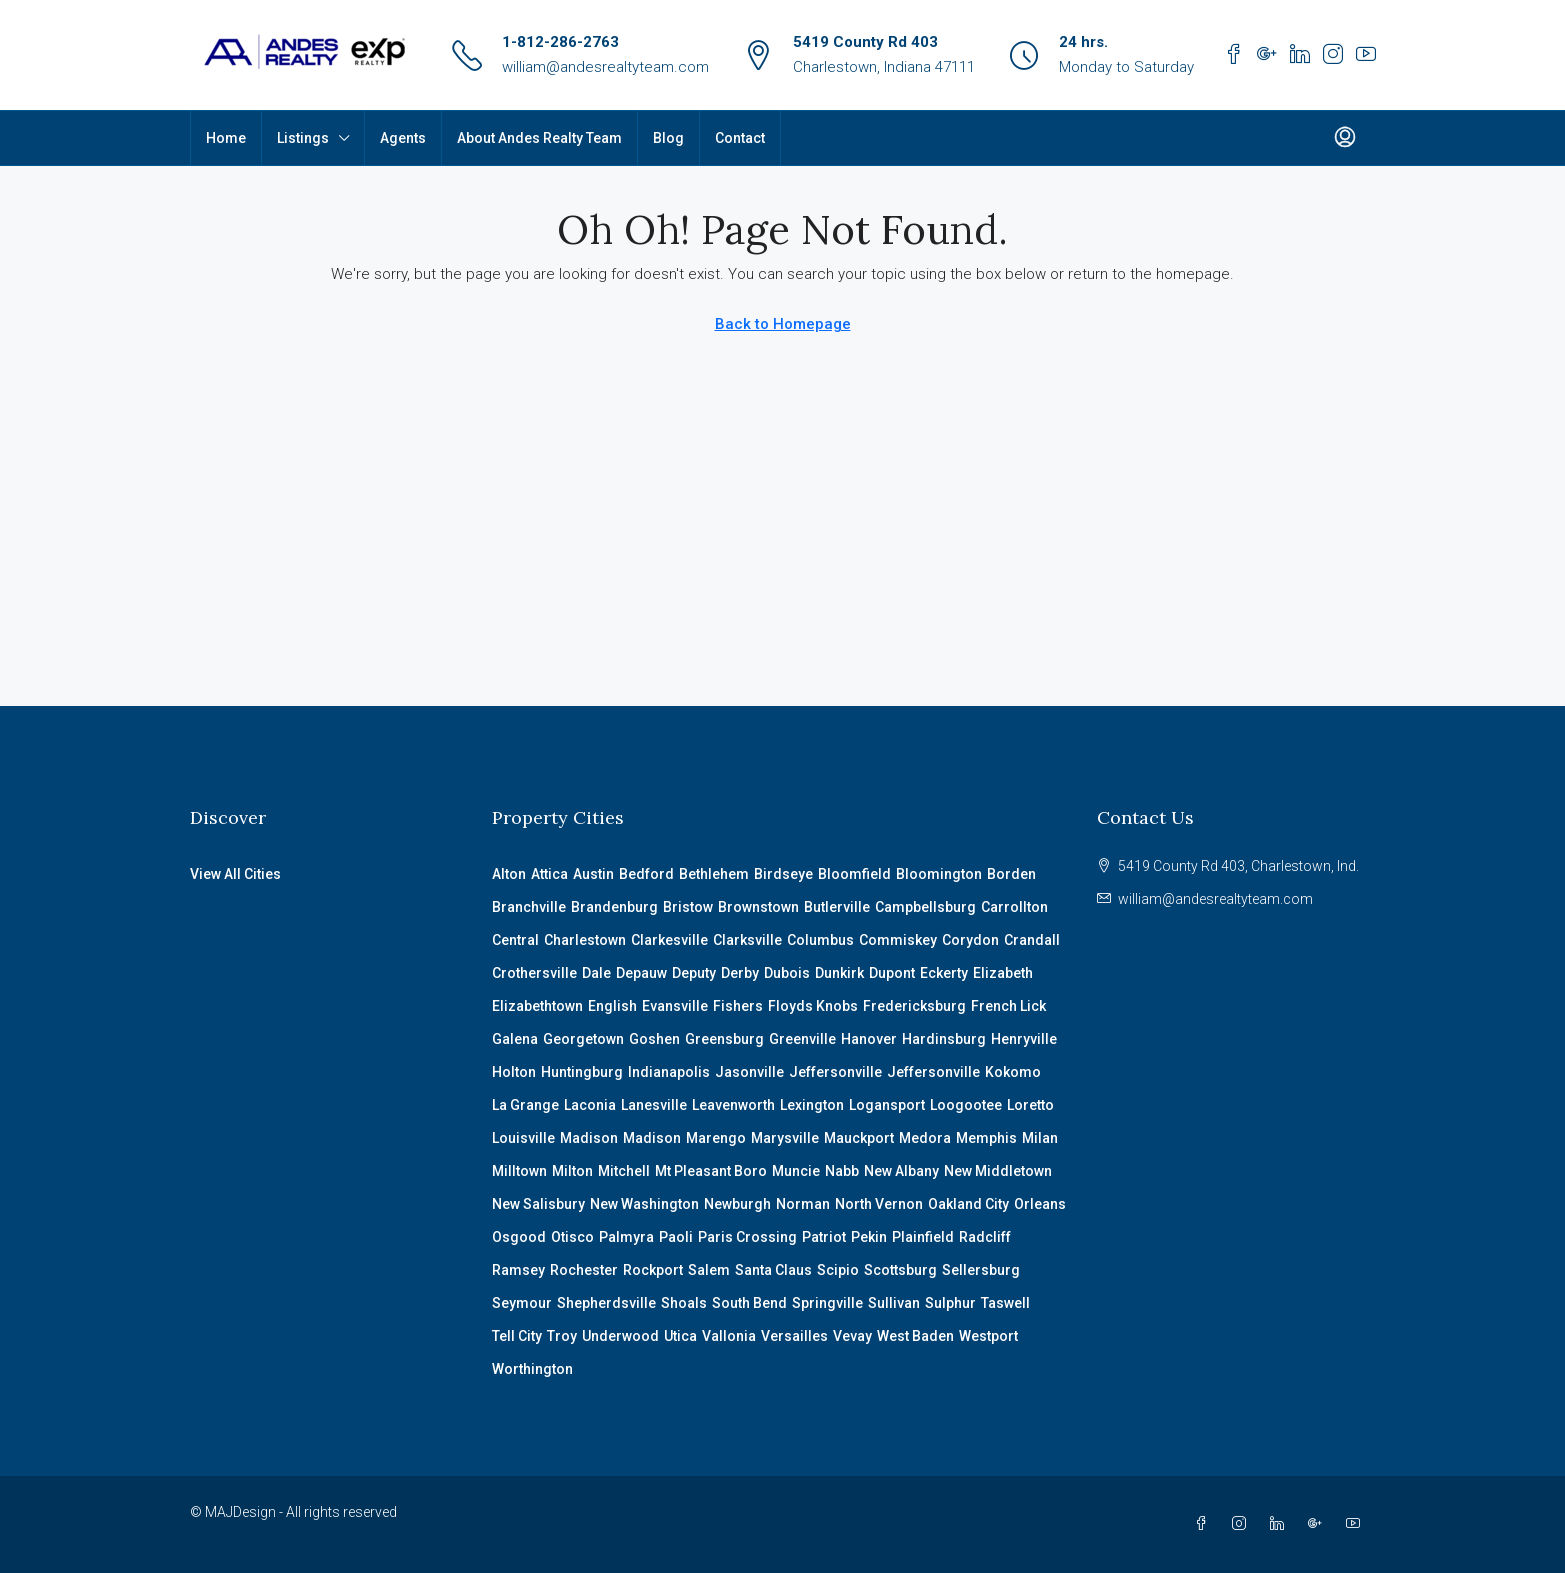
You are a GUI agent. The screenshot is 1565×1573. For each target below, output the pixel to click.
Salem (709, 1270)
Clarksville (747, 940)
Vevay (852, 1336)
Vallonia (729, 1336)
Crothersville (534, 973)
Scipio (838, 1270)
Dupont (892, 973)
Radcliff (985, 1237)
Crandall (1032, 940)
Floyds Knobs (813, 1006)
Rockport (653, 1270)
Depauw (641, 973)
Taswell (1005, 1303)
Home (226, 138)
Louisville (523, 1138)
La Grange (525, 1105)
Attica (549, 874)
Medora (925, 1138)
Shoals (684, 1303)
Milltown (519, 1171)
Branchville (529, 907)
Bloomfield (854, 874)
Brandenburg (614, 907)
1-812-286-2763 (560, 42)
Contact (740, 138)
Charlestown (585, 940)
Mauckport (859, 1138)
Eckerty (944, 973)
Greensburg (724, 1039)
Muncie (796, 1171)
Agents (403, 138)
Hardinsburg (944, 1039)
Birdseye (783, 874)
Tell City (517, 1336)
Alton (509, 874)
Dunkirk (839, 973)
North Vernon (879, 1204)
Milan (1040, 1138)
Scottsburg (900, 1270)
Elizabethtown (537, 1006)
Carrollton (1014, 907)
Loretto (1030, 1105)
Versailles (794, 1336)
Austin (593, 874)
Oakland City (968, 1204)
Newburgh (737, 1204)
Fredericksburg (914, 1006)
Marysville (785, 1138)
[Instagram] (1243, 1524)
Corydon (970, 940)
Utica (680, 1336)
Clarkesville (669, 940)
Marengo (716, 1138)
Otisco (572, 1237)
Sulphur (950, 1303)
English (612, 1006)
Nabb (842, 1171)
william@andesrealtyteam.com (605, 67)
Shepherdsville (606, 1303)
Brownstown (758, 907)
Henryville (1024, 1039)
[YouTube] (1357, 1524)
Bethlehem (714, 874)
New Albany (901, 1171)
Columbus (820, 940)
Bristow (688, 907)
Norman (803, 1204)
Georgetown (583, 1039)
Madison (589, 1138)
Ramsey (518, 1270)
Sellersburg (981, 1270)
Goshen (654, 1039)
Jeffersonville (835, 1072)
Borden (1011, 874)
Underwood (620, 1336)
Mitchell (624, 1171)
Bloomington (939, 874)
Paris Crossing (747, 1237)
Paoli (676, 1237)
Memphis (986, 1138)
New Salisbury (538, 1204)
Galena (515, 1039)
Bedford (646, 874)
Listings (303, 138)
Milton (572, 1171)
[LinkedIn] (1281, 1524)
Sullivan (894, 1303)
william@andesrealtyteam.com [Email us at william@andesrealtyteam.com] (1215, 899)
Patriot (824, 1237)
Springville (827, 1303)
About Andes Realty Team (539, 138)
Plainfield (923, 1237)
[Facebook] (1205, 1524)
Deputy (694, 973)
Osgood (519, 1237)
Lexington (812, 1105)
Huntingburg (582, 1072)
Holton (514, 1072)
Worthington (532, 1369)
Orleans (1040, 1204)
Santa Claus (773, 1270)
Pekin (869, 1237)
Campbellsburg (925, 907)
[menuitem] (1345, 138)
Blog (668, 138)
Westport (988, 1336)
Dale (596, 973)
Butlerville (837, 907)
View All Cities (235, 874)
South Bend (749, 1303)
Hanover (869, 1039)
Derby (740, 973)
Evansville (675, 1006)
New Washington (644, 1204)
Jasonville (749, 1072)
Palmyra (626, 1237)
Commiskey (898, 940)
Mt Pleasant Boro (711, 1171)
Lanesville (654, 1105)
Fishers (738, 1006)
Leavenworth (733, 1105)
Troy (562, 1336)
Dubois (787, 973)
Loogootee (966, 1105)
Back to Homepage (783, 324)
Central (515, 940)
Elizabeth (1003, 973)
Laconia (590, 1105)
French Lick (1008, 1006)
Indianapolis (669, 1072)
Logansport (887, 1105)
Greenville (802, 1039)
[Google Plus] (1319, 1524)
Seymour (522, 1303)
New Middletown (998, 1171)
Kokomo (1013, 1072)
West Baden (915, 1336)
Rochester (584, 1270)
